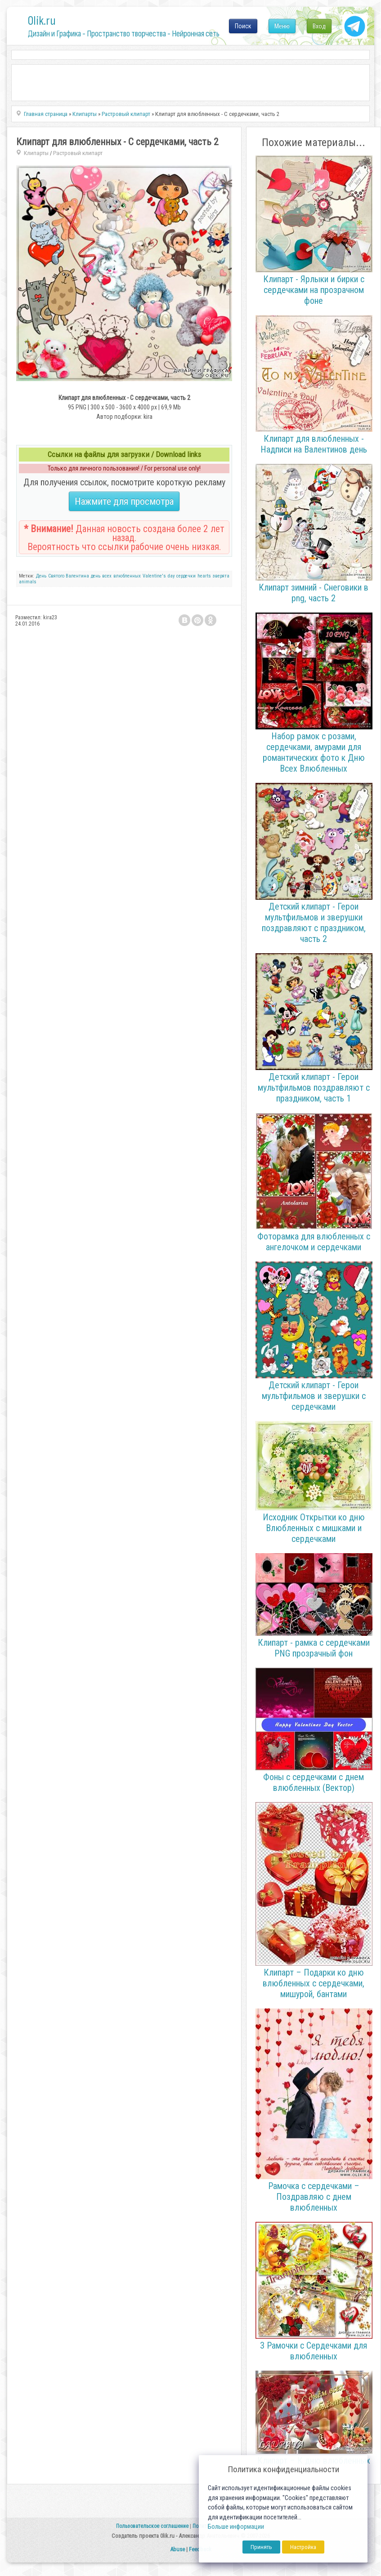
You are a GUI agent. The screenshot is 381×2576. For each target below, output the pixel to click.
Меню (282, 26)
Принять (261, 2547)
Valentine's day (159, 576)
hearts (204, 576)
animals (27, 582)
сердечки (186, 576)
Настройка (303, 2547)
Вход (319, 26)
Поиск (243, 26)
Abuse (177, 2549)
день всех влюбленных (116, 576)
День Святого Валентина (63, 576)
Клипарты (36, 153)
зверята (221, 576)
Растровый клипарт (78, 153)
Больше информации (236, 2527)
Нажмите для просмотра (124, 501)
